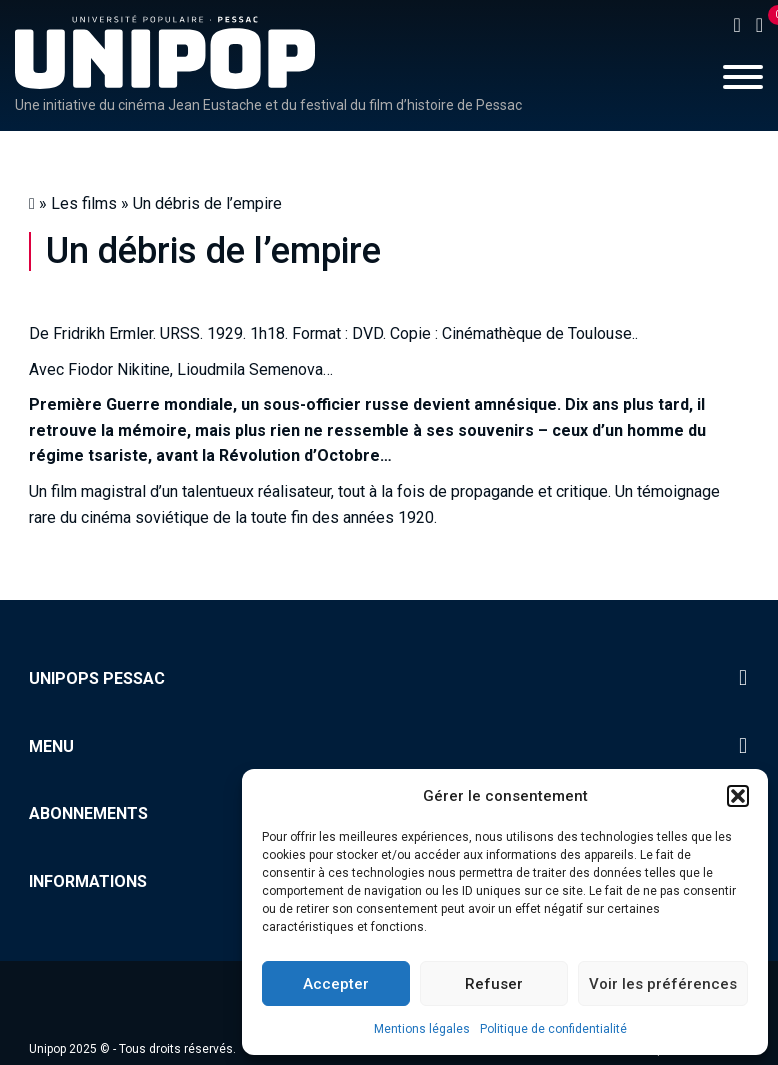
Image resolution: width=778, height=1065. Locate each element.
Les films (84, 203)
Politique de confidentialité (553, 1029)
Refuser (494, 984)
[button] (738, 796)
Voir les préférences (663, 984)
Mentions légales (422, 1029)
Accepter (336, 984)
